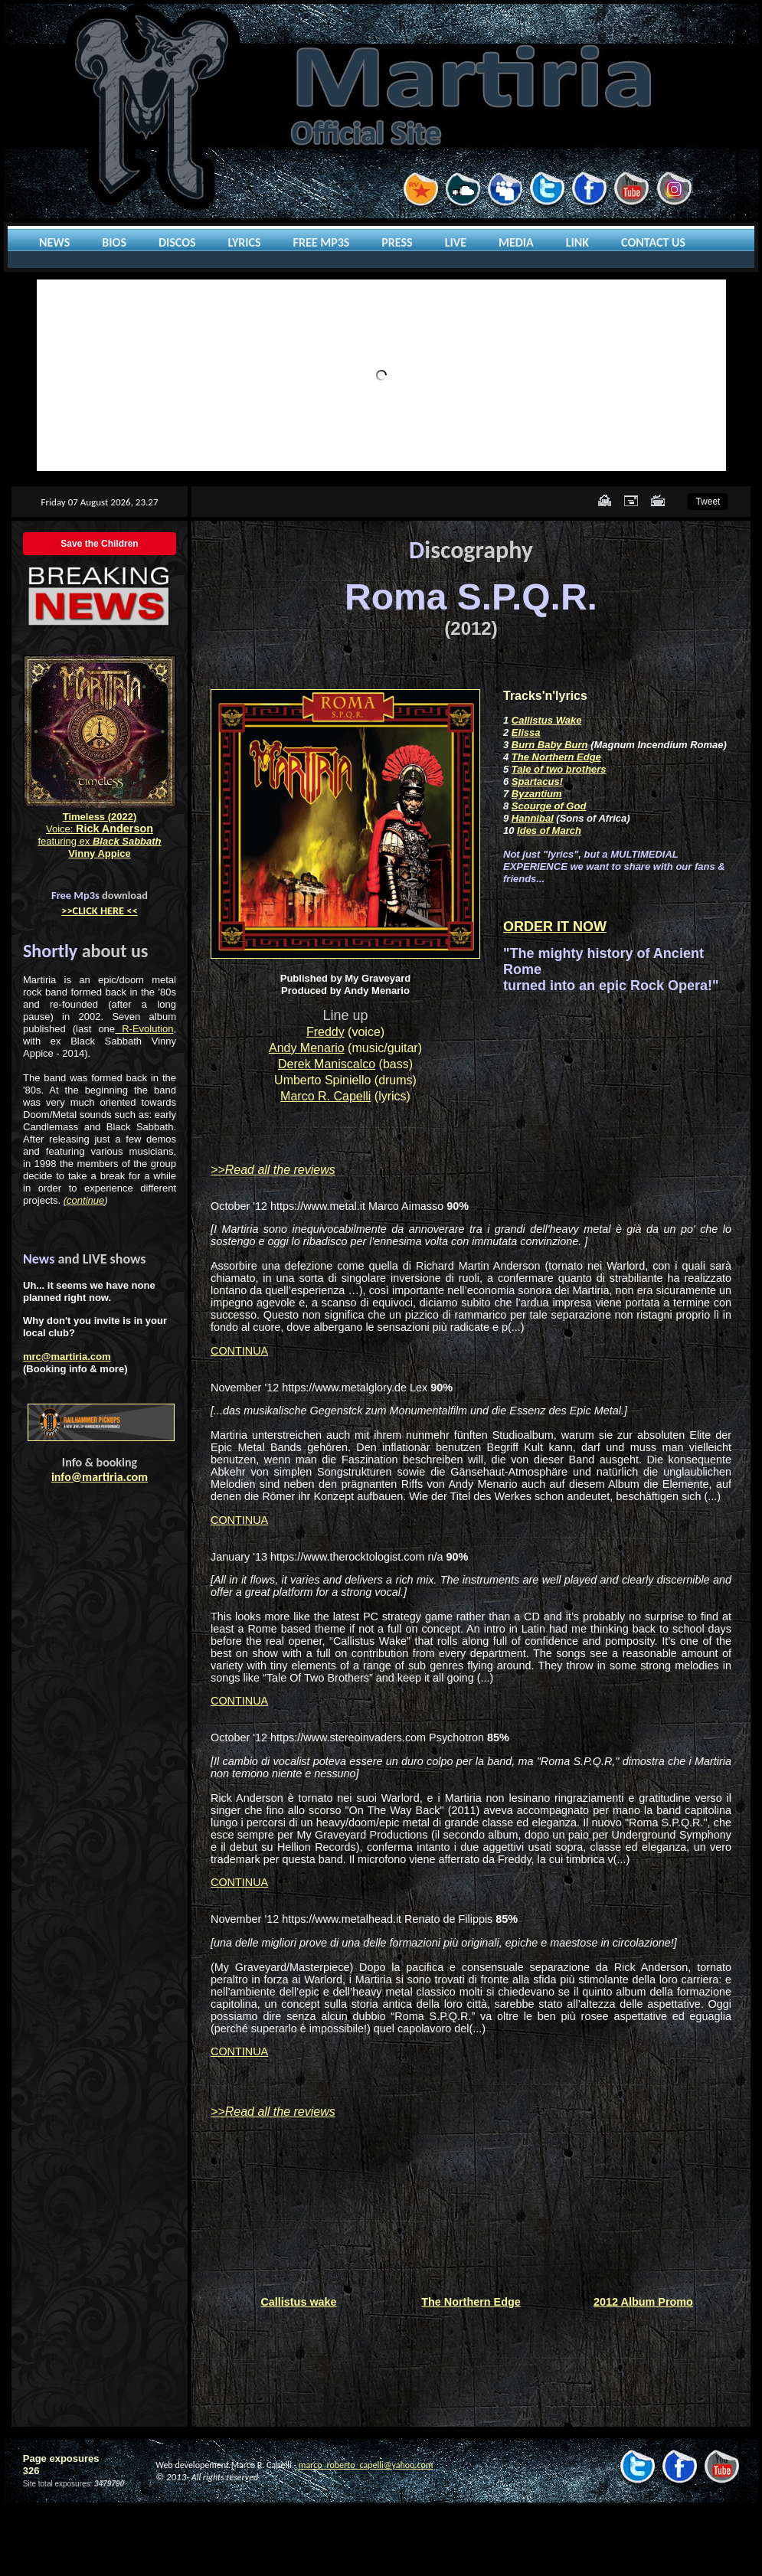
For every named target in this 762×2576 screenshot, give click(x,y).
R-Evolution (144, 1029)
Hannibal (533, 818)
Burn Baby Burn (550, 744)
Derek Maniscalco (326, 1064)
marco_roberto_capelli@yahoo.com (366, 2465)
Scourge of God (549, 806)
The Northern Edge (556, 757)
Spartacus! (537, 781)
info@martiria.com (99, 1476)
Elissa (526, 732)
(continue (84, 1200)
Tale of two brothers (559, 769)
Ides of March (549, 830)
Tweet (707, 501)
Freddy (325, 1031)
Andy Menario (307, 1047)
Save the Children (99, 543)
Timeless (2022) (100, 816)
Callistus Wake (547, 720)
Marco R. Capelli (325, 1096)
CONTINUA (239, 1351)
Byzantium (537, 793)
